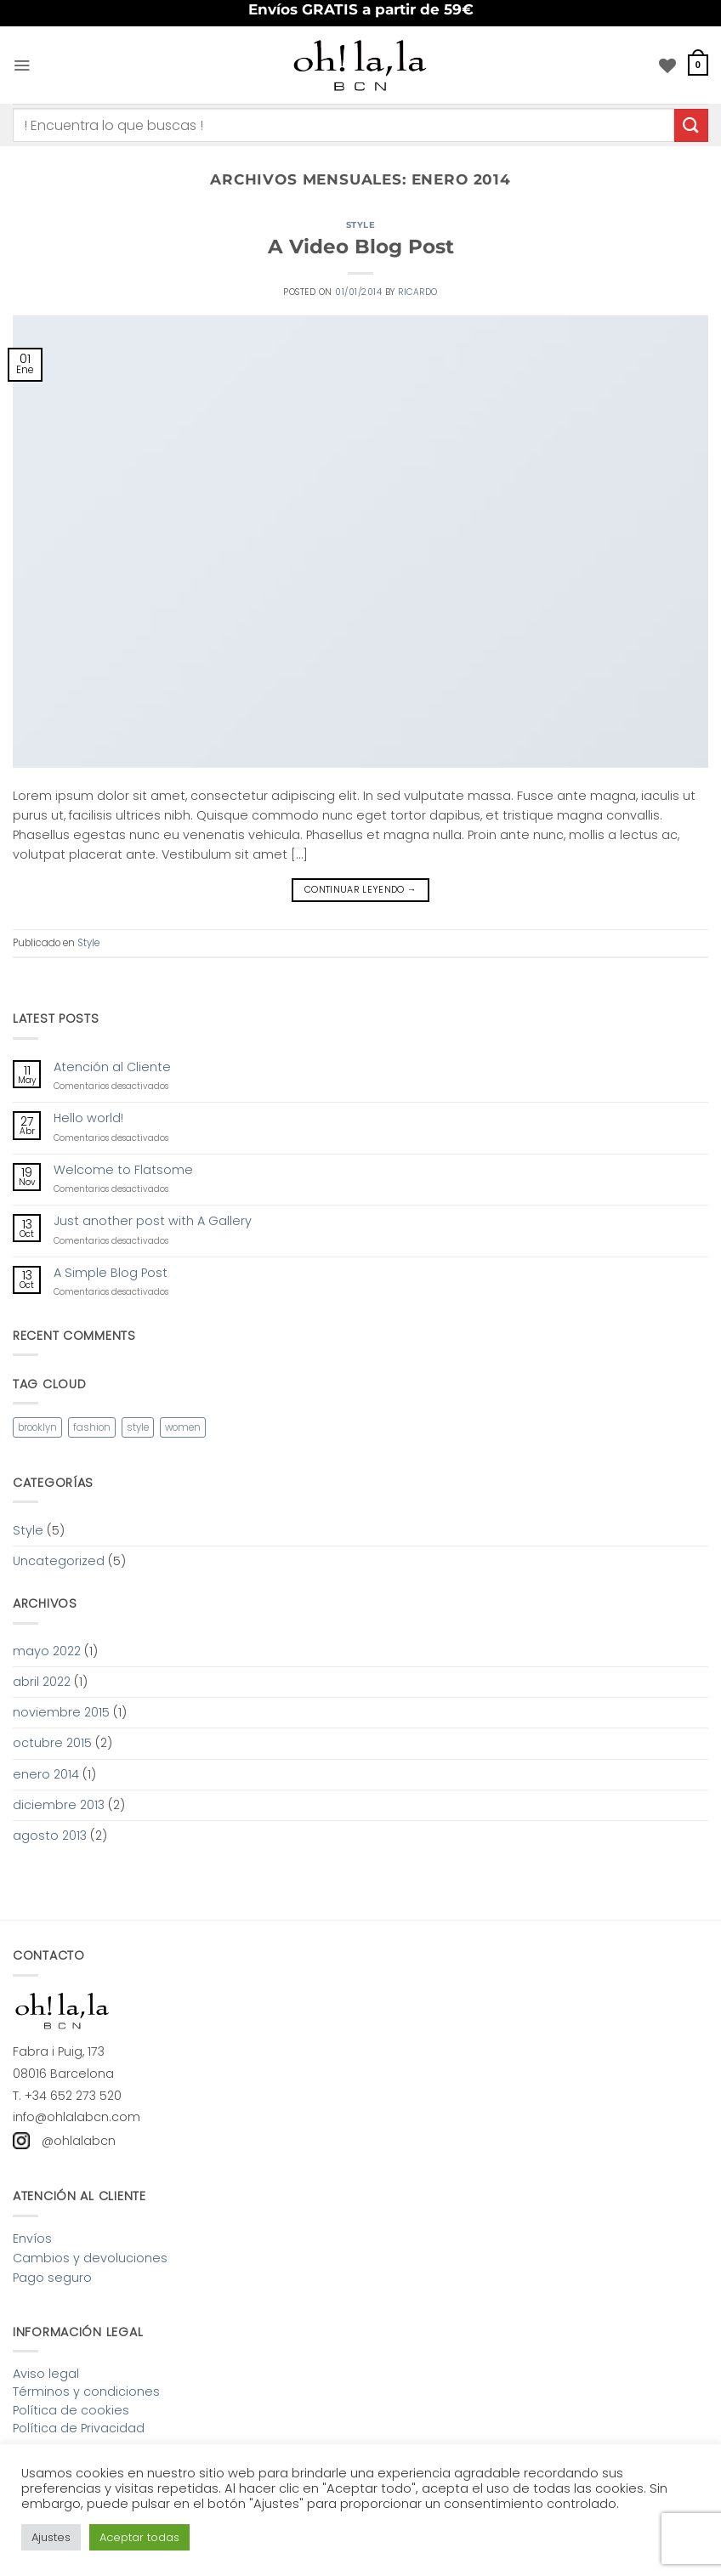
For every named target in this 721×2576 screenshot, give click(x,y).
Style (361, 224)
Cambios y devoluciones (90, 2258)
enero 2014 (46, 1774)
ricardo (418, 292)
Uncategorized (59, 1560)
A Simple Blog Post (110, 1273)
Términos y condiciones (86, 2391)
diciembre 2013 (59, 1804)
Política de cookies (71, 2410)
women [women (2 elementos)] (183, 1427)
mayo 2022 (47, 1651)
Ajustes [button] (51, 2537)
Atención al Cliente (112, 1067)
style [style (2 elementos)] (138, 1427)
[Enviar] (691, 125)
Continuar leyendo (360, 889)
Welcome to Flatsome (123, 1170)
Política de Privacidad (79, 2428)
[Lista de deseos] (666, 65)
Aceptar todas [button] (139, 2537)
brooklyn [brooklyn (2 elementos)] (37, 1427)
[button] (22, 64)
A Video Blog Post (361, 246)
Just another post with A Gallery (153, 1221)
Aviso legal (46, 2373)
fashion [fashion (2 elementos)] (92, 1427)
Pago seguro (52, 2277)
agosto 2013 (50, 1835)
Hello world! (88, 1118)
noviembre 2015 (61, 1712)
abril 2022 (42, 1681)
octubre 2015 (52, 1742)
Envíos (32, 2238)
